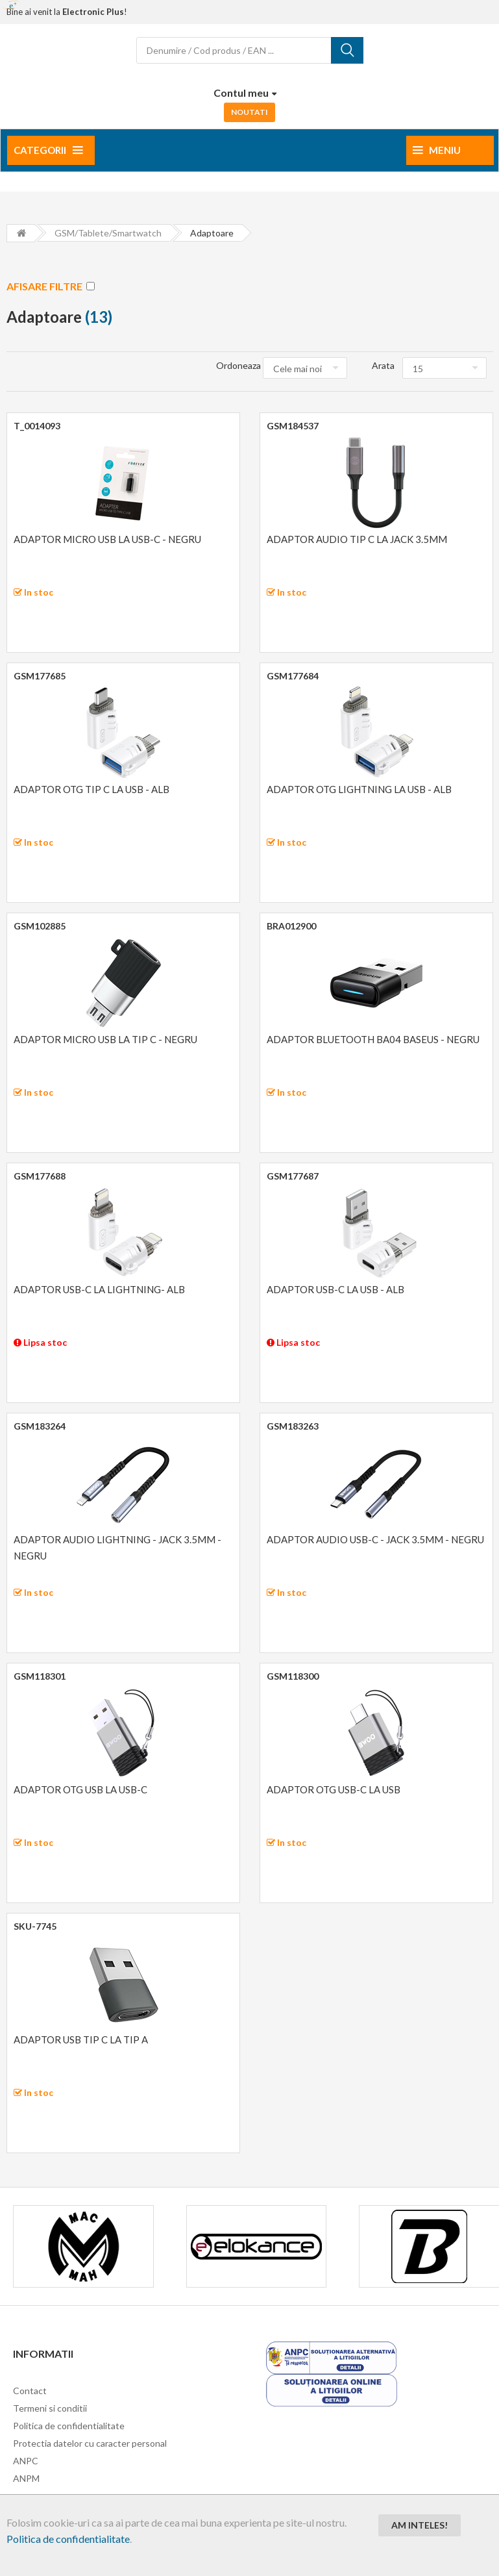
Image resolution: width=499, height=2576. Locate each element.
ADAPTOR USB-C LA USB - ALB (335, 1289)
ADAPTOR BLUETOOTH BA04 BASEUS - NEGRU (373, 1039)
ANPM (26, 2478)
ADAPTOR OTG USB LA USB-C (80, 1789)
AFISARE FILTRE (50, 286)
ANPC (25, 2460)
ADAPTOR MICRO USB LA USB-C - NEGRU (107, 539)
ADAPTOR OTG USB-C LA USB (333, 1789)
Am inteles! (419, 2525)
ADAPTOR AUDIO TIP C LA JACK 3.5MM (357, 539)
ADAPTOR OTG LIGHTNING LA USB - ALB (359, 789)
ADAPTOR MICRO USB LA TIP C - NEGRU (105, 1039)
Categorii (48, 150)
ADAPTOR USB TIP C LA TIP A (81, 2039)
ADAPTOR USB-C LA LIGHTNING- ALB (99, 1289)
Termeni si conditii (50, 2408)
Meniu (437, 150)
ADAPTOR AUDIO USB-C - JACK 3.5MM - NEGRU (375, 1539)
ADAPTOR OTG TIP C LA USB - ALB (91, 789)
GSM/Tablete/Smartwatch (108, 232)
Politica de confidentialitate (68, 2538)
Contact (30, 2390)
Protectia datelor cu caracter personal (90, 2443)
